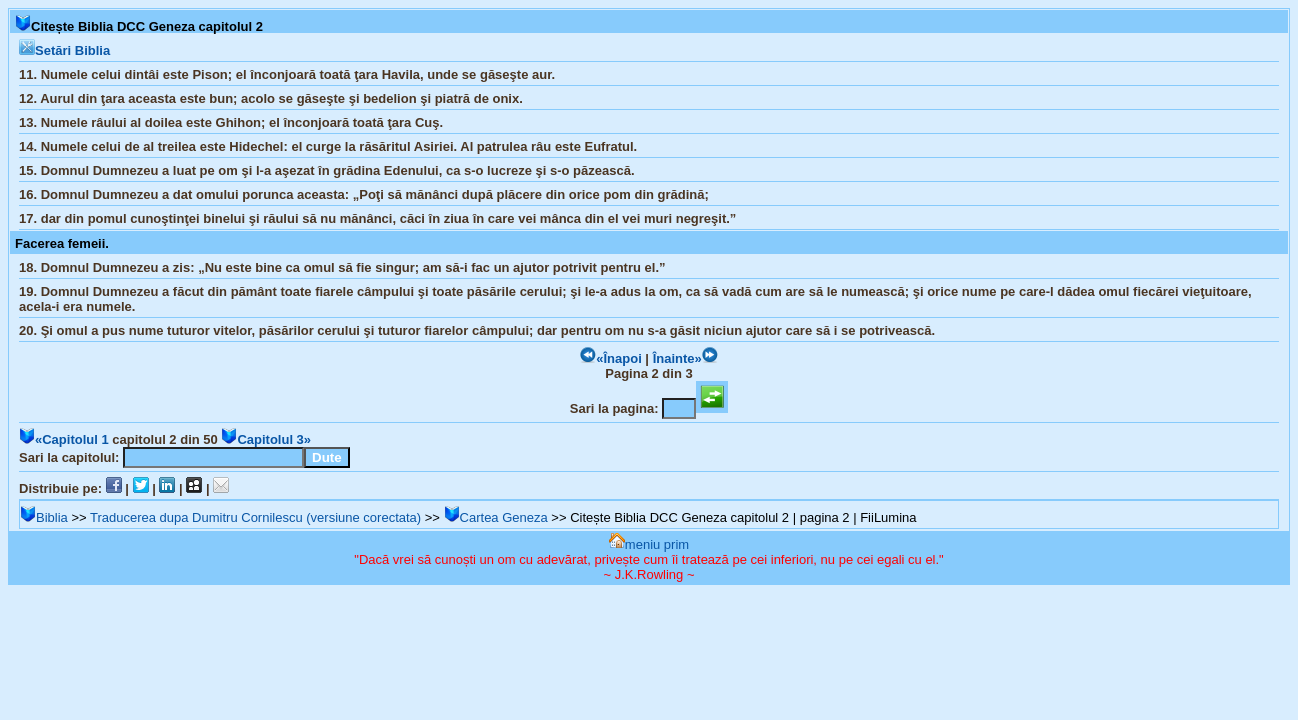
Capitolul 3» (266, 439)
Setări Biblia (64, 50)
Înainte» (685, 358)
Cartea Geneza (496, 517)
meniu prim (649, 544)
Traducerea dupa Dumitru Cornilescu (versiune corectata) (255, 517)
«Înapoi (611, 358)
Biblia (44, 517)
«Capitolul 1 (64, 439)
